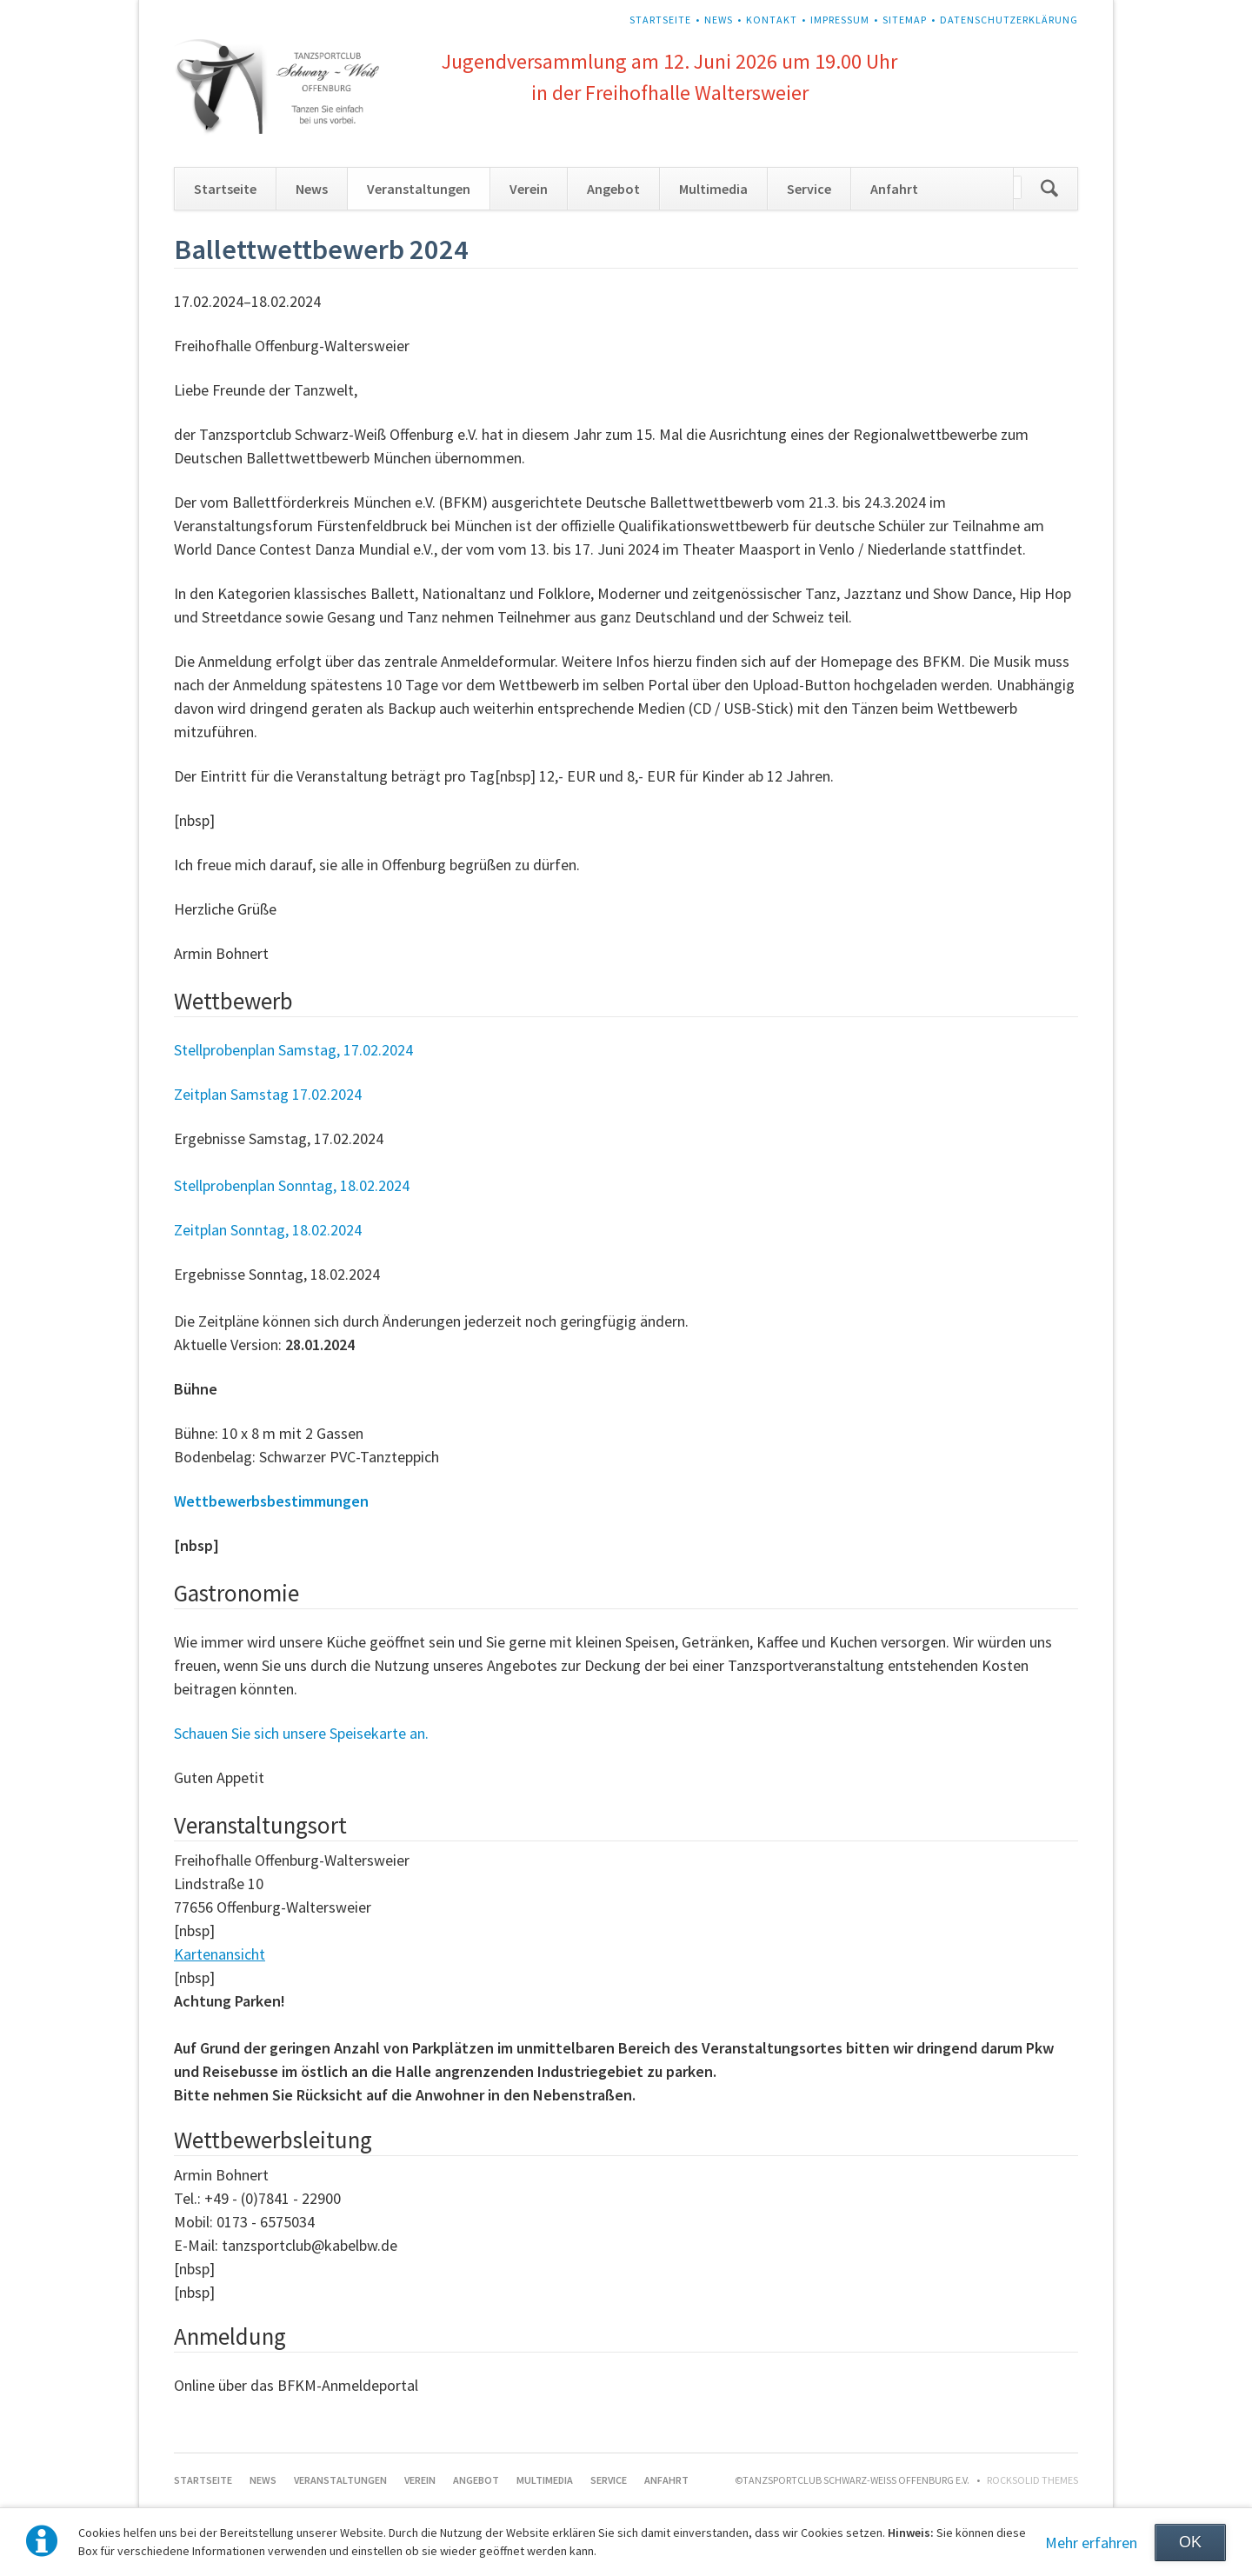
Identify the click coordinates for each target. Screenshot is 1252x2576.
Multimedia (713, 188)
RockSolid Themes (1032, 2479)
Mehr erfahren (1091, 2543)
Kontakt (771, 19)
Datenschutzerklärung (1009, 19)
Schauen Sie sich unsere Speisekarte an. (301, 1733)
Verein (528, 188)
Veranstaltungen (418, 188)
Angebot (613, 188)
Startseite (660, 19)
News (718, 19)
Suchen (1049, 189)
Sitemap (904, 19)
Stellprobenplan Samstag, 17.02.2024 (293, 1050)
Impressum (839, 19)
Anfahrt (894, 188)
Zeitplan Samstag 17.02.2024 (268, 1094)
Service (809, 188)
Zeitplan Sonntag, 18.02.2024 (268, 1230)
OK (1190, 2542)
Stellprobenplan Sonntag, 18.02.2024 (292, 1185)
